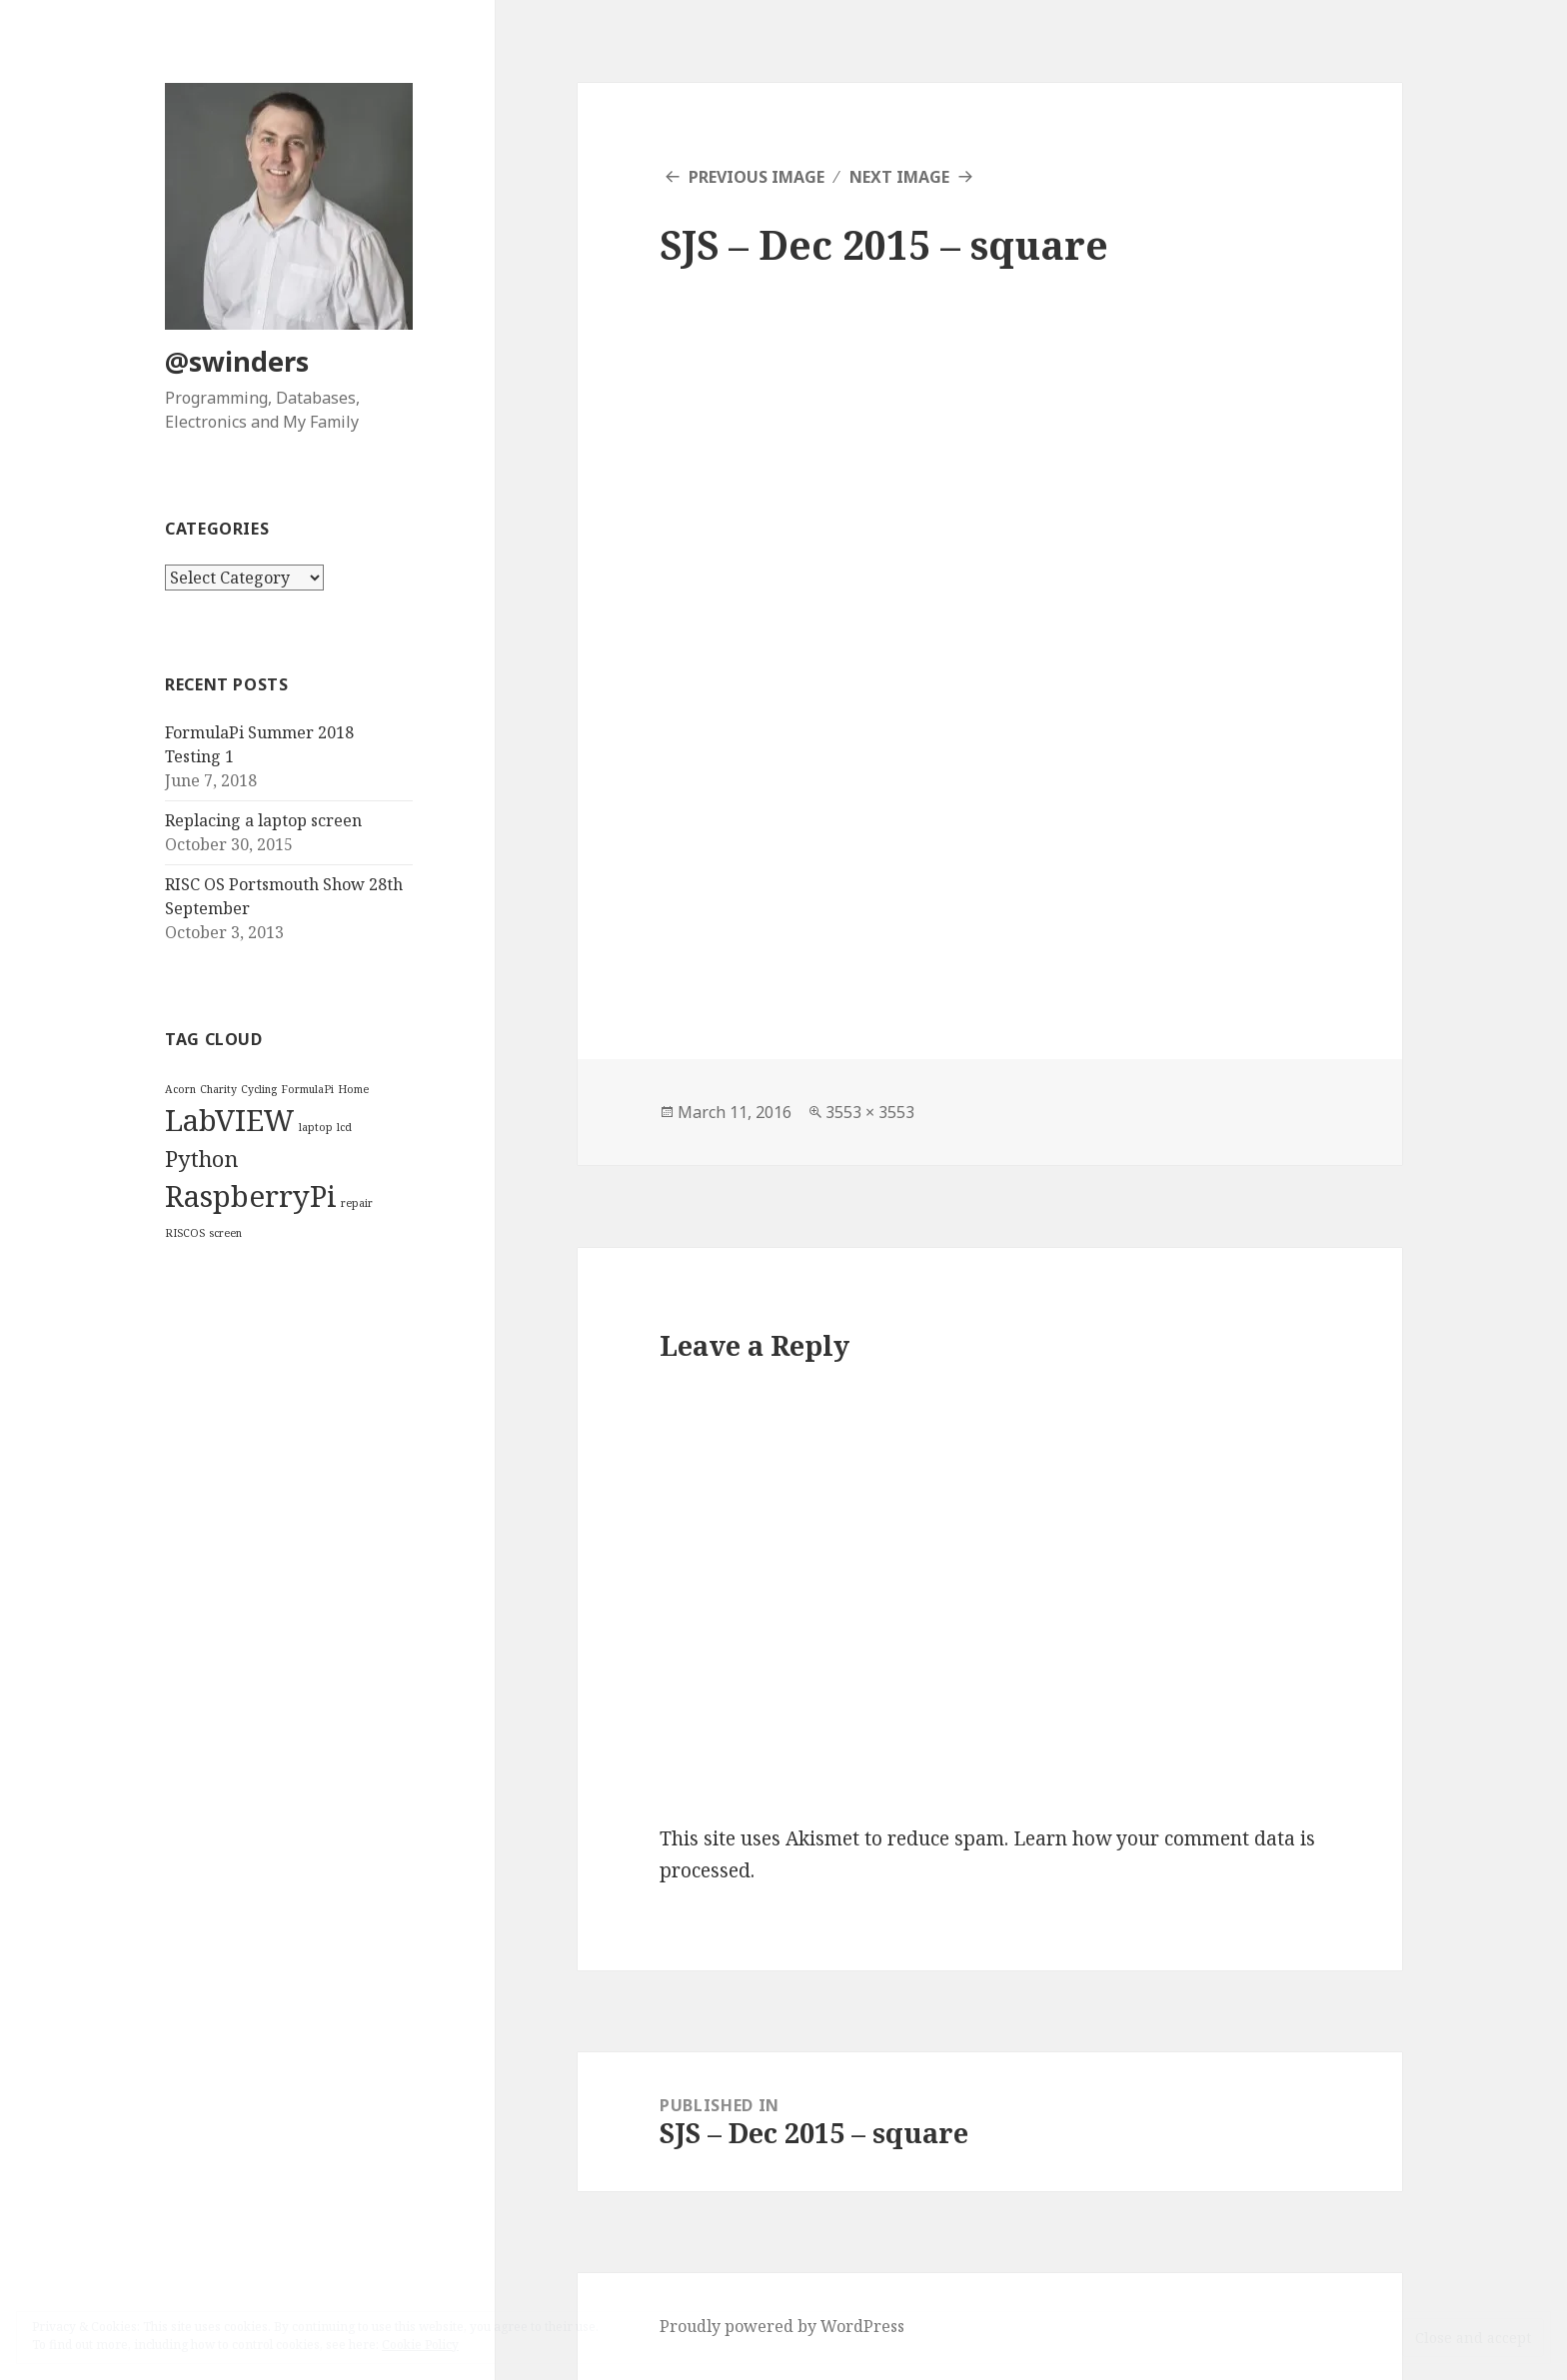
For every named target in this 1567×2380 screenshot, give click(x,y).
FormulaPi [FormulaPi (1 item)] (307, 1089)
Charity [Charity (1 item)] (218, 1089)
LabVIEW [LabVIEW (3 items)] (230, 1120)
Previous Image (756, 177)
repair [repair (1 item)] (357, 1203)
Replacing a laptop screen (263, 820)
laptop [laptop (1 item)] (316, 1127)
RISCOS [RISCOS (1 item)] (185, 1233)
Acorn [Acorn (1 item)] (180, 1089)
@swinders (237, 361)
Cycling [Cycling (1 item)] (259, 1089)
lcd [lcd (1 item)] (344, 1127)
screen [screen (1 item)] (225, 1233)
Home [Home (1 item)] (353, 1089)
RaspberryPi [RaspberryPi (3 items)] (251, 1196)
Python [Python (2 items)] (201, 1158)
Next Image (899, 177)
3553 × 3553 (869, 1112)
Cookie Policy (420, 2344)
